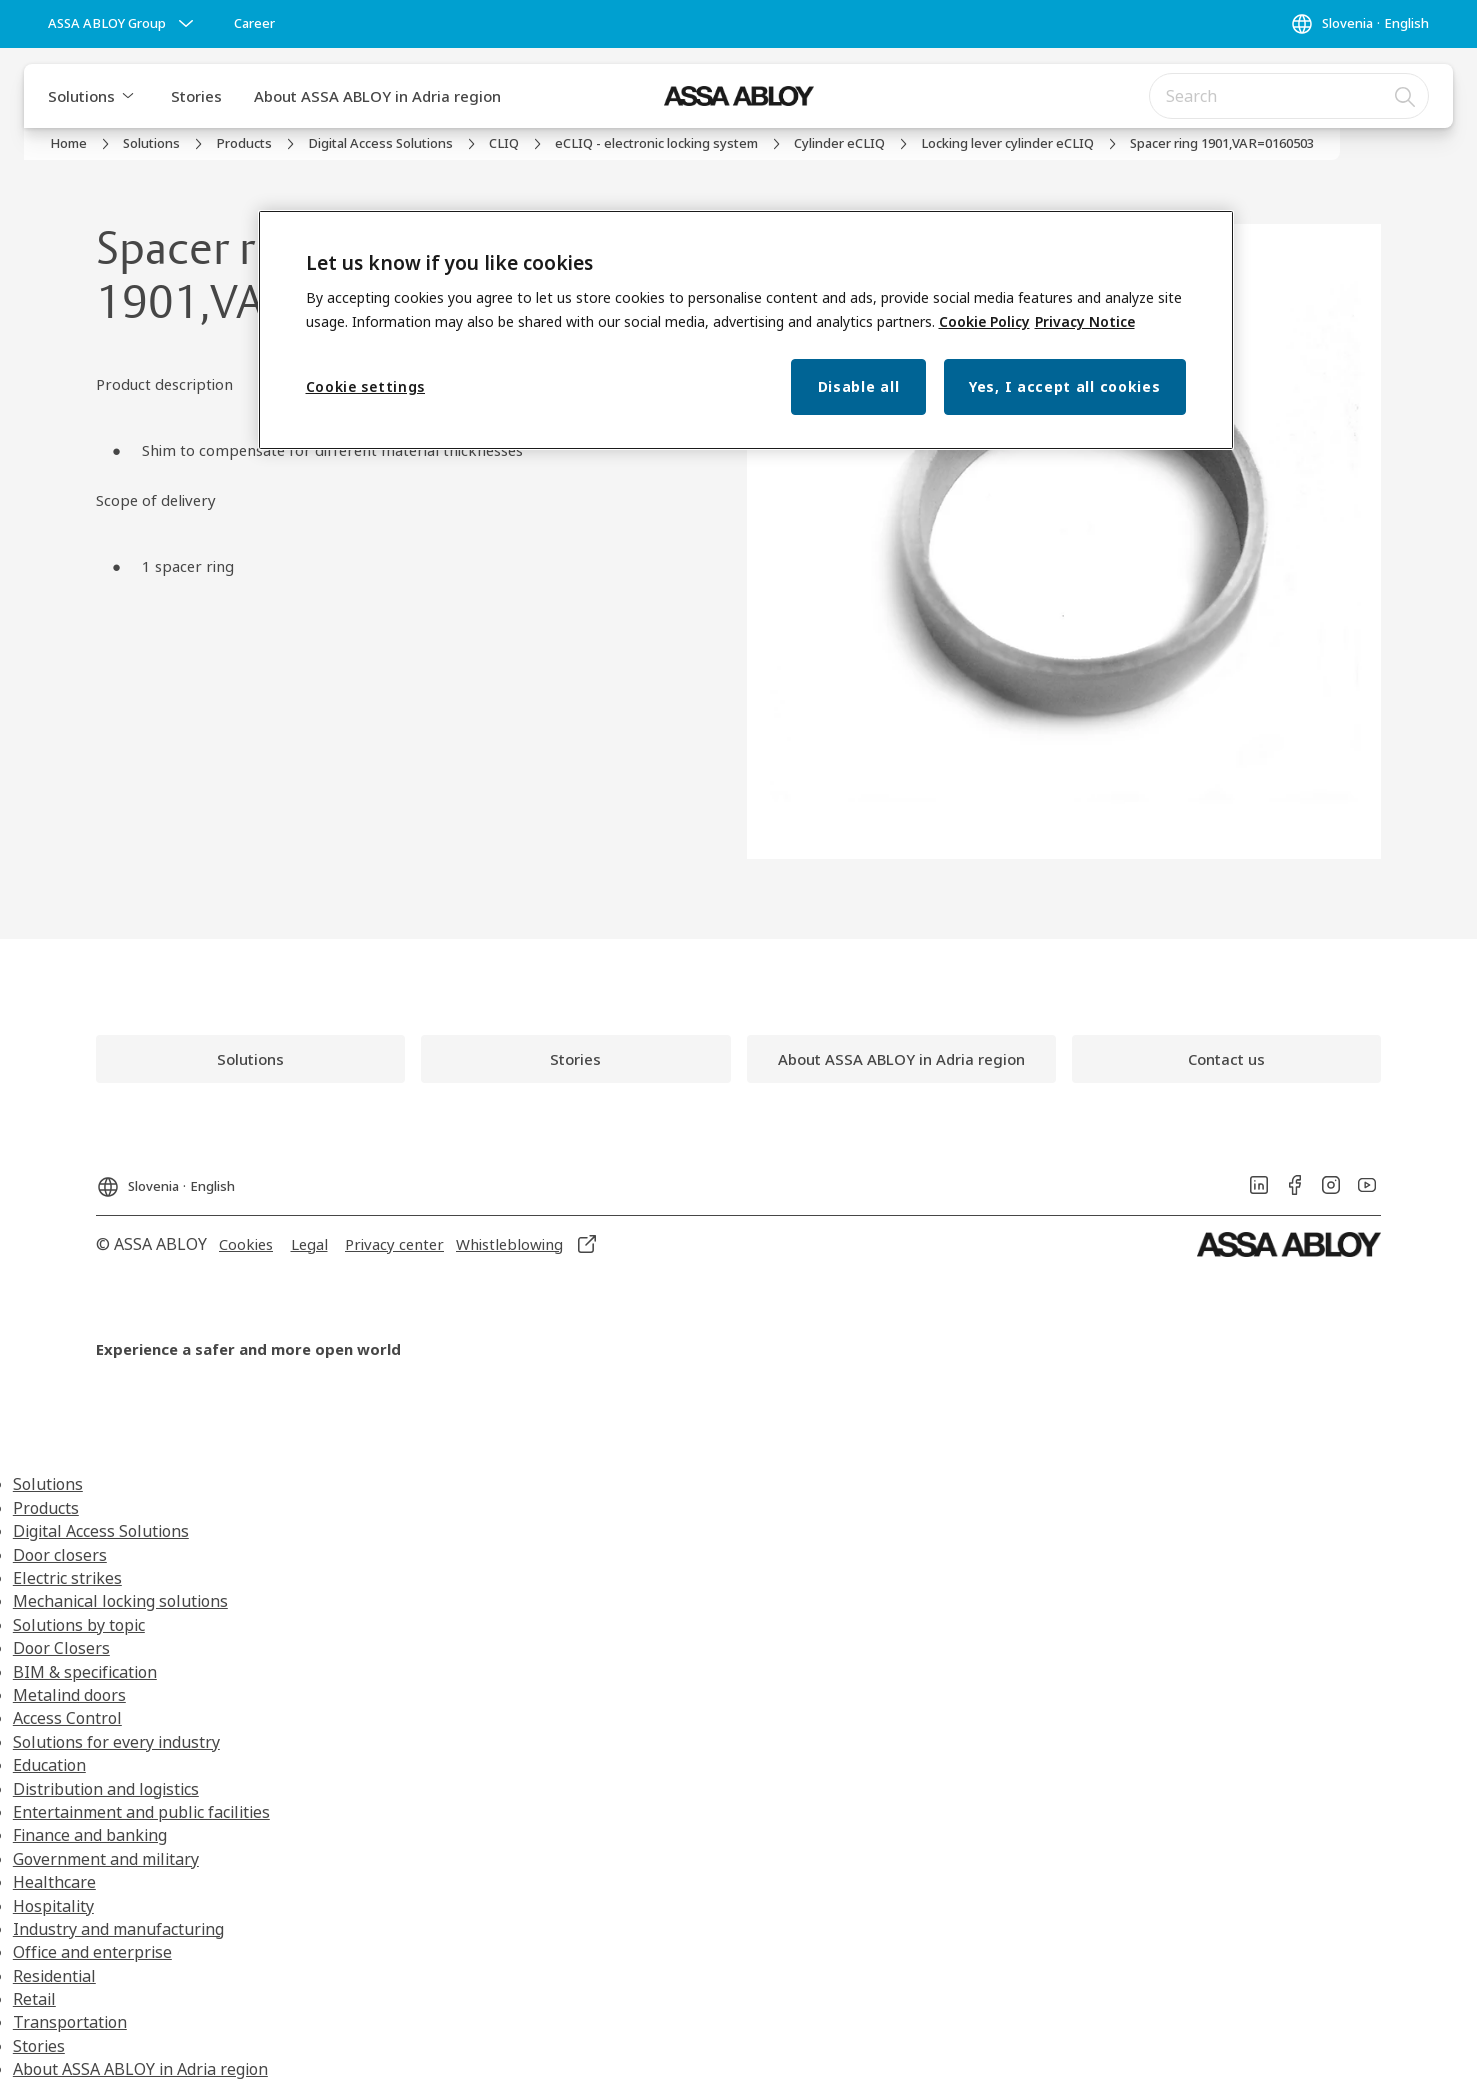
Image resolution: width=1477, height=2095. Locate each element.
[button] (128, 96)
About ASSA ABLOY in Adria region (377, 96)
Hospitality (53, 1906)
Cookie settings (366, 386)
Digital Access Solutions (101, 1531)
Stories (196, 96)
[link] (254, 24)
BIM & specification (85, 1672)
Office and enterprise (92, 1952)
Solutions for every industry (116, 1742)
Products (46, 1508)
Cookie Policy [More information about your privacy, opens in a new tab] (984, 321)
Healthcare (54, 1882)
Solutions (81, 96)
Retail (34, 1999)
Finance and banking (90, 1835)
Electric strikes (67, 1578)
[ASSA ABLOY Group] (123, 24)
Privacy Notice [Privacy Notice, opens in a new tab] (1085, 321)
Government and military (106, 1859)
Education (49, 1765)
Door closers (60, 1555)
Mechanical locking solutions (120, 1601)
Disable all (859, 386)
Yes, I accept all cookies (1065, 386)
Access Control (67, 1718)
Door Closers (61, 1648)
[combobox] (1289, 96)
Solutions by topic (79, 1625)
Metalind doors (69, 1695)
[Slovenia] (1359, 24)
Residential (54, 1976)
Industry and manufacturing (118, 1929)
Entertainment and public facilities (141, 1812)
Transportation (70, 2022)
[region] (746, 330)
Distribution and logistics (106, 1789)
